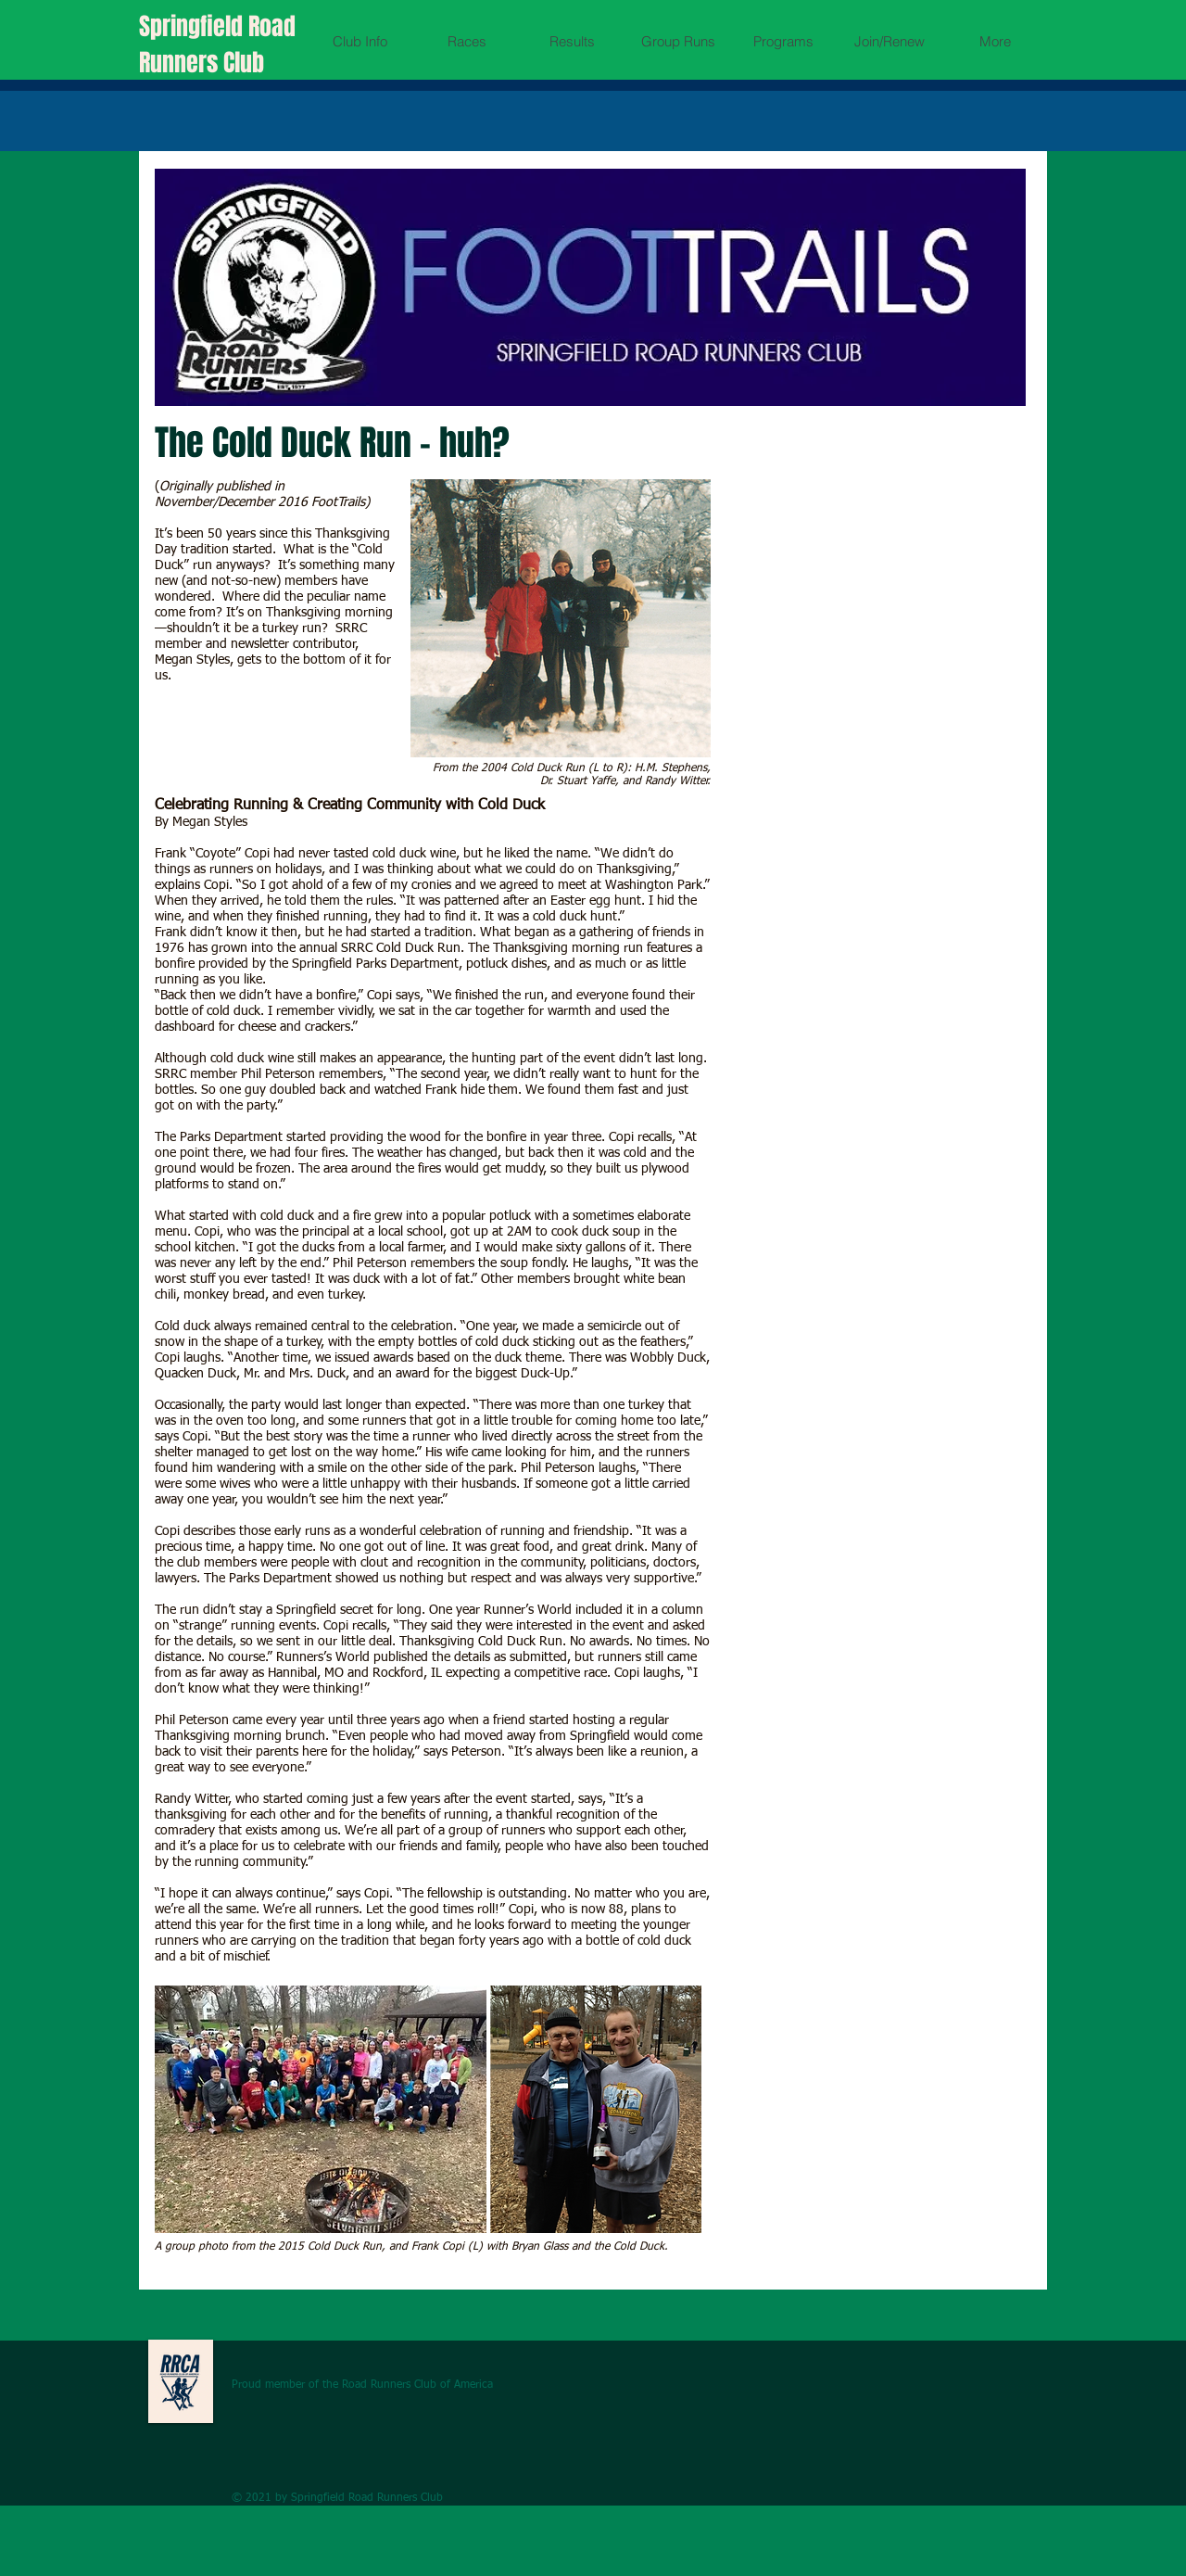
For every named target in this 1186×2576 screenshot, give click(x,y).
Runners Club (201, 62)
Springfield (193, 26)
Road (272, 26)
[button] (360, 41)
